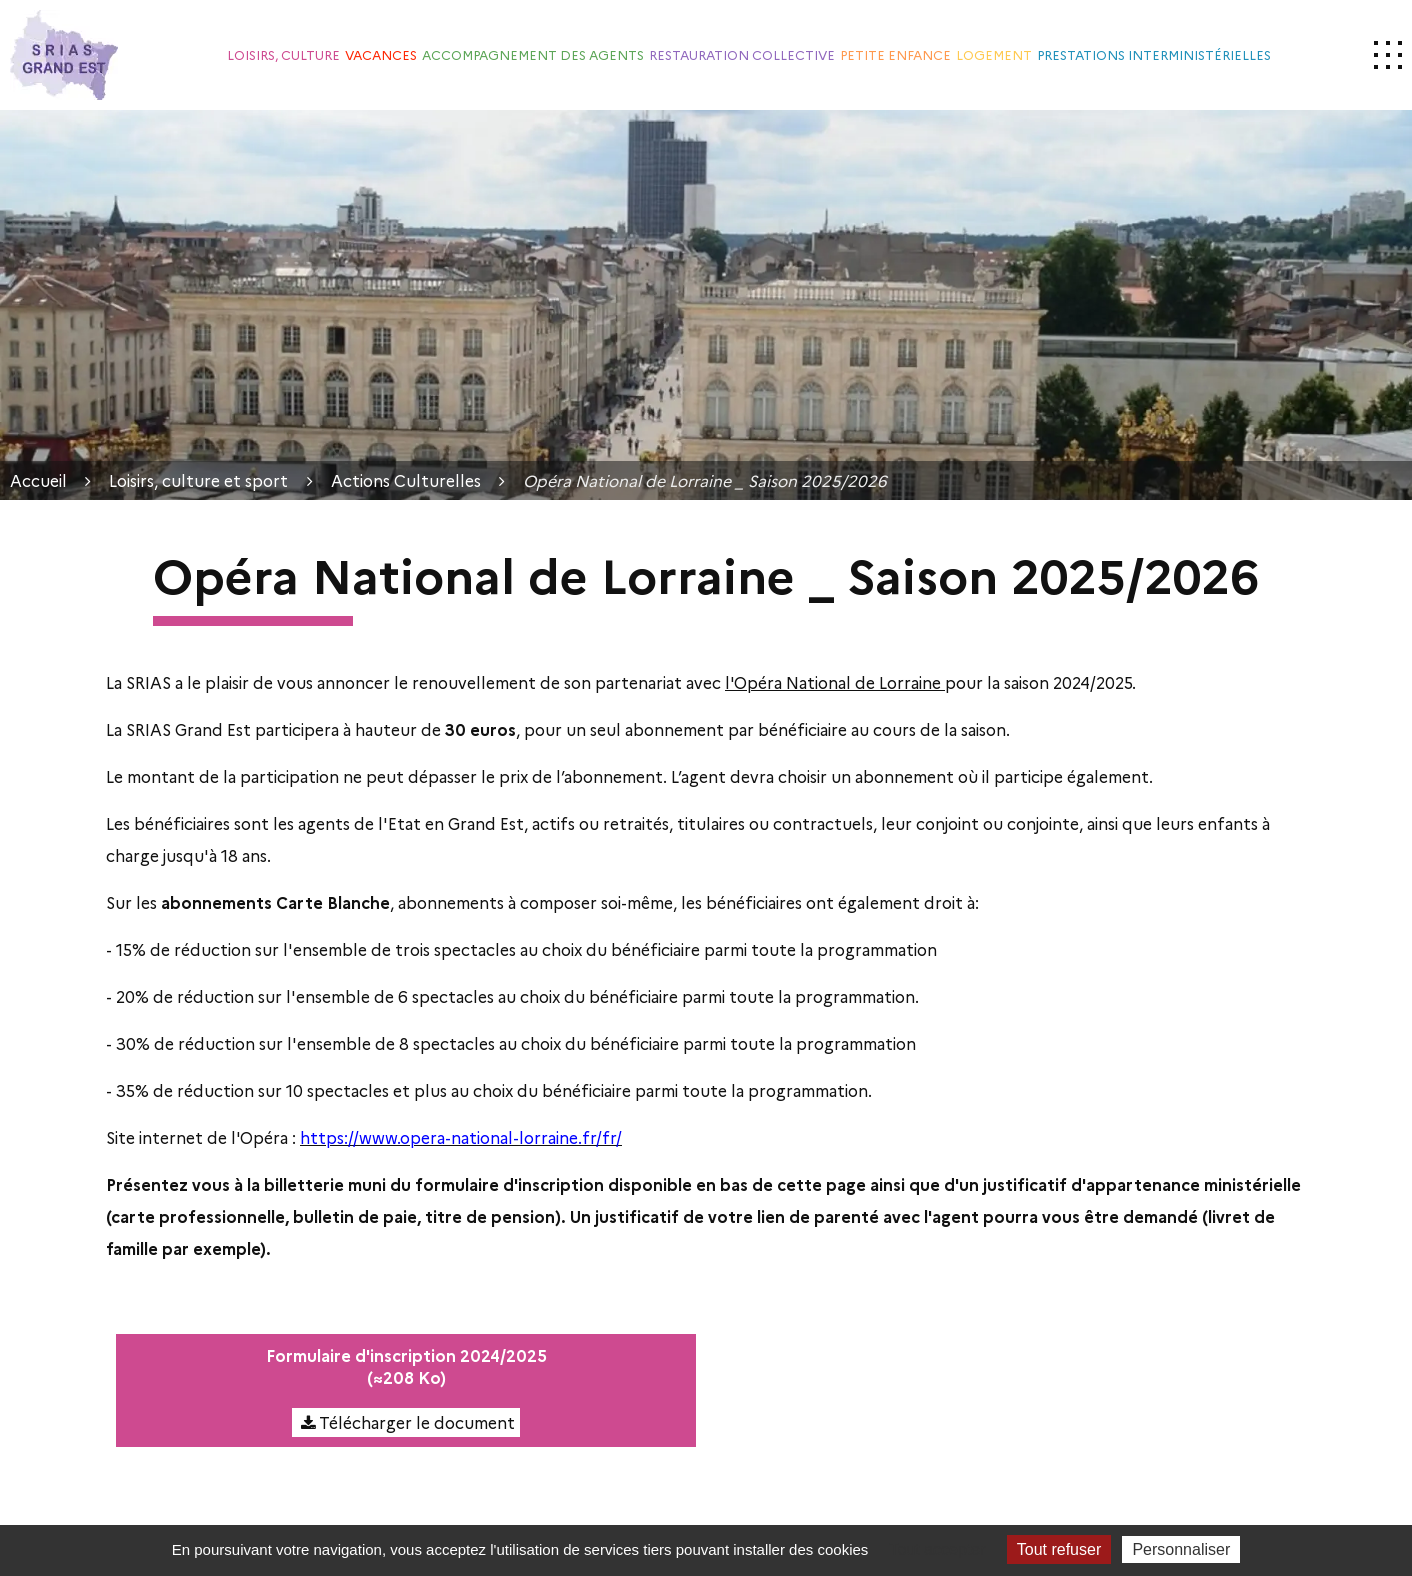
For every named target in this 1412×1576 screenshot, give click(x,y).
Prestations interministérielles (1154, 54)
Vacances (381, 54)
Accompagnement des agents (533, 54)
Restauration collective (742, 54)
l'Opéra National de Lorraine (835, 682)
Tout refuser (1059, 1549)
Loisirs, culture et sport (198, 480)
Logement (994, 54)
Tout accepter (938, 1549)
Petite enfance (895, 54)
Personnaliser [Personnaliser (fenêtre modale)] (1181, 1549)
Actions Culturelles (406, 480)
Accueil (38, 480)
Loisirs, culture (283, 54)
